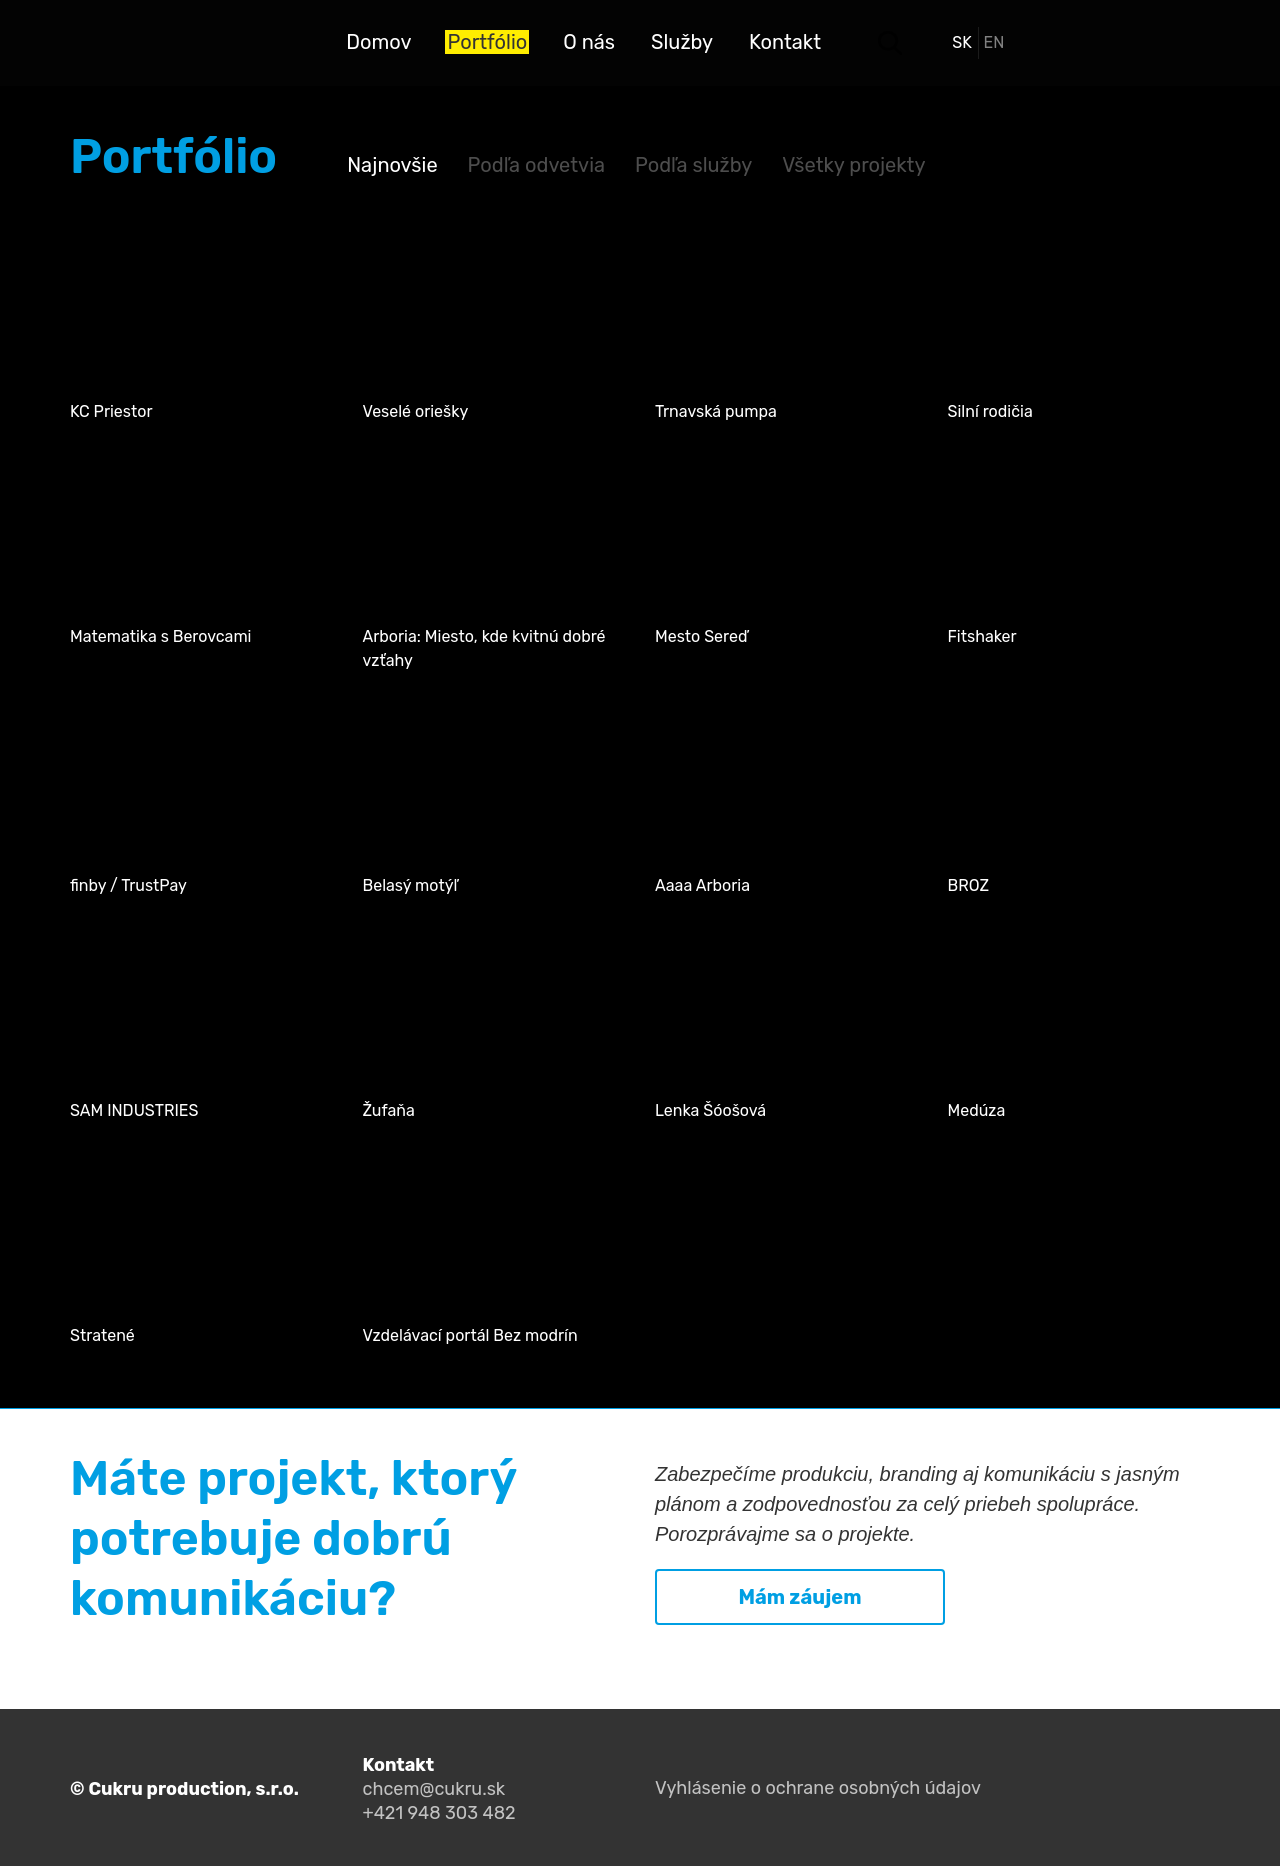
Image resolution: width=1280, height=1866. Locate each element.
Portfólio (487, 42)
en (994, 42)
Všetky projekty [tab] (853, 165)
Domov (378, 42)
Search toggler (890, 43)
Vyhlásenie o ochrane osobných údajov (818, 1788)
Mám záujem (799, 1597)
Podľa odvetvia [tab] (536, 165)
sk (962, 42)
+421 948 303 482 (439, 1813)
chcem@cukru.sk (434, 1789)
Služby (682, 42)
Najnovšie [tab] (392, 165)
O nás (589, 42)
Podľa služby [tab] (693, 165)
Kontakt (785, 42)
